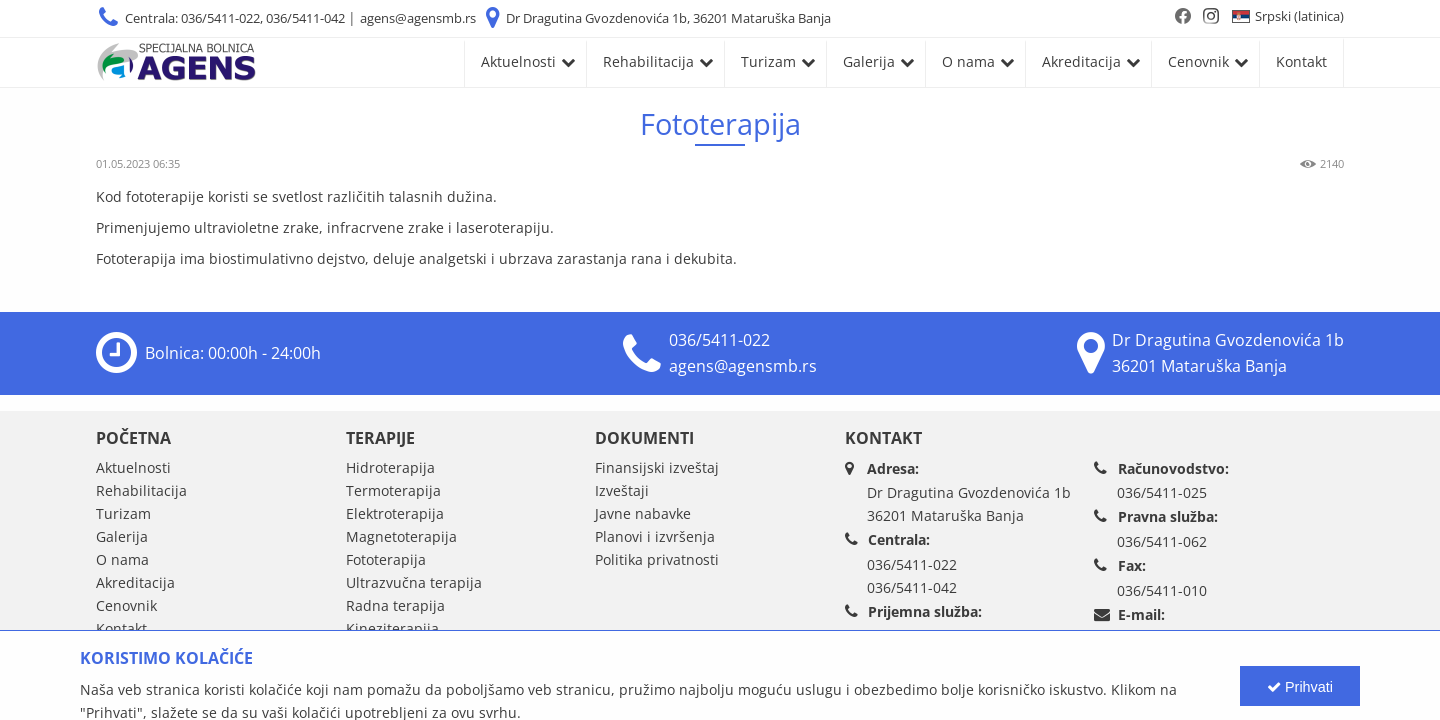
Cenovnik (1198, 61)
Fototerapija (386, 559)
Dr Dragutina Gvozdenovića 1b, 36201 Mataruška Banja (668, 18)
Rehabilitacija (648, 61)
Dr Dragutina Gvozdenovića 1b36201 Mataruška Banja (969, 504)
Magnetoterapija (401, 536)
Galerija (869, 61)
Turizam (768, 61)
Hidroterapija (390, 467)
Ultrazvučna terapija (414, 582)
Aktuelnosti (518, 61)
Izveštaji (622, 490)
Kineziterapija (392, 628)
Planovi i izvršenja (655, 536)
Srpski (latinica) (1299, 16)
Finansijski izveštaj (657, 467)
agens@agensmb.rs (418, 18)
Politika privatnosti (657, 559)
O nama (968, 61)
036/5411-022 (719, 340)
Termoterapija (393, 490)
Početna (133, 438)
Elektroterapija (395, 513)
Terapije (380, 438)
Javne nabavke (643, 513)
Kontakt (1301, 61)
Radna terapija (395, 605)
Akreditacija (1081, 61)
